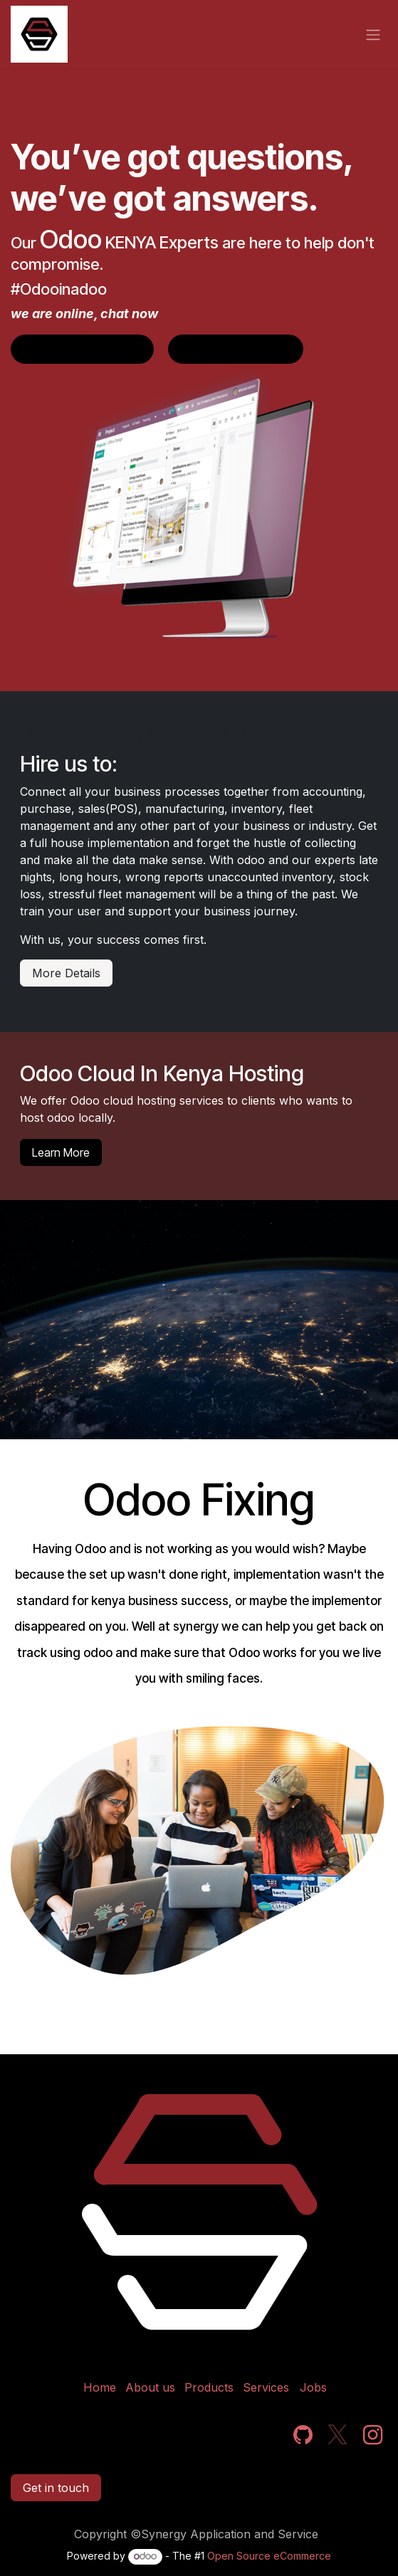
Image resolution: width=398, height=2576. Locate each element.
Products (209, 2387)
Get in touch (56, 2488)
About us (150, 2387)
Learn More (61, 1152)
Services (266, 2387)
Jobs (313, 2387)
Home (99, 2387)
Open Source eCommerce (269, 2556)
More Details (66, 973)
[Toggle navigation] (373, 34)
